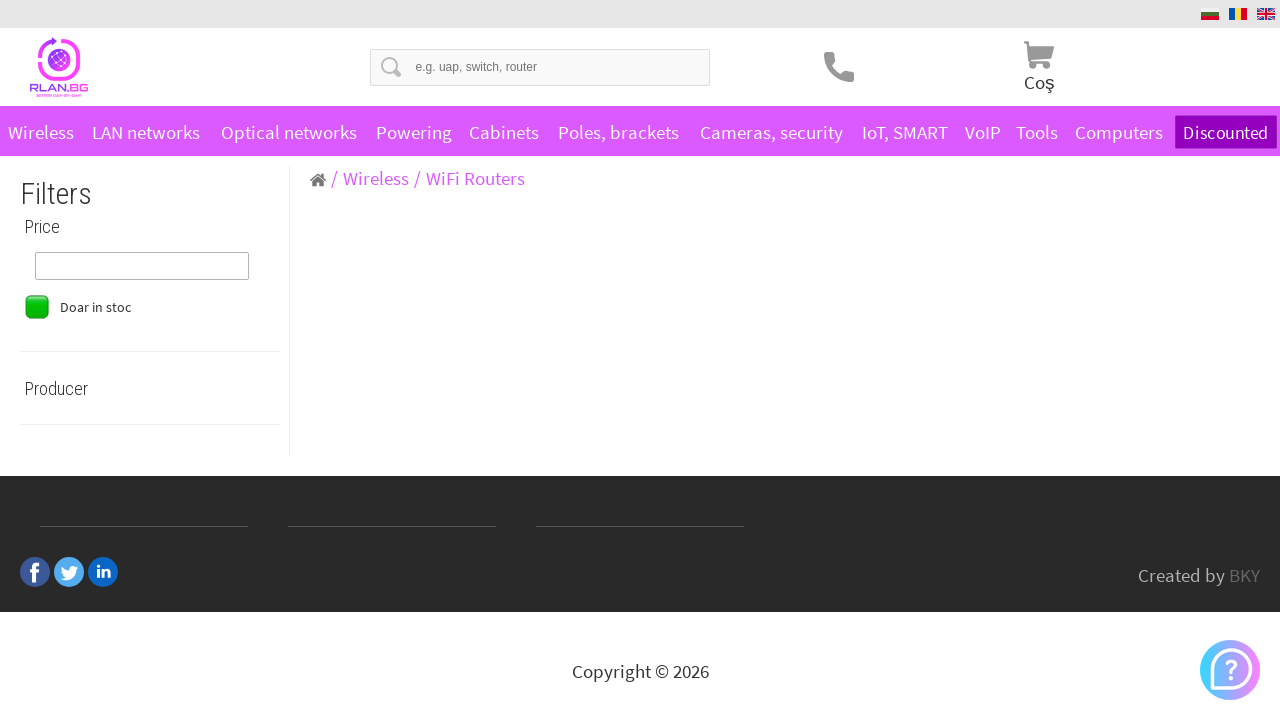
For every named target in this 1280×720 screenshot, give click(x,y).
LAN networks (146, 132)
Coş (1039, 82)
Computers (1119, 132)
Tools (1037, 132)
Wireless (41, 132)
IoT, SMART (905, 132)
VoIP (983, 132)
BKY (1244, 575)
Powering (414, 132)
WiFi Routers (475, 178)
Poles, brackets (618, 132)
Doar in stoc (95, 307)
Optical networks (289, 132)
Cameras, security (771, 132)
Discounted (1226, 132)
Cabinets (504, 132)
